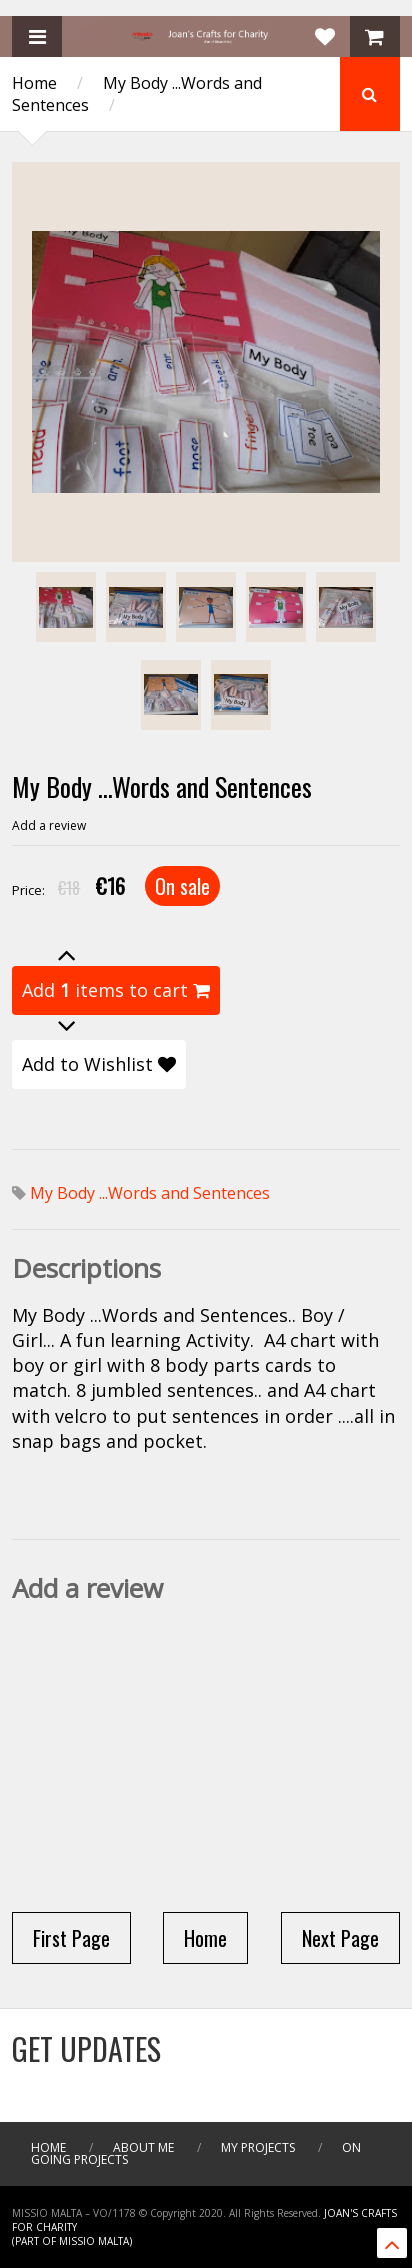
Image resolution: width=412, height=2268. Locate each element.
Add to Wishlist (99, 1064)
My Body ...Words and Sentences (150, 1193)
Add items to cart (116, 990)
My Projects (258, 2147)
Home (34, 83)
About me (143, 2147)
